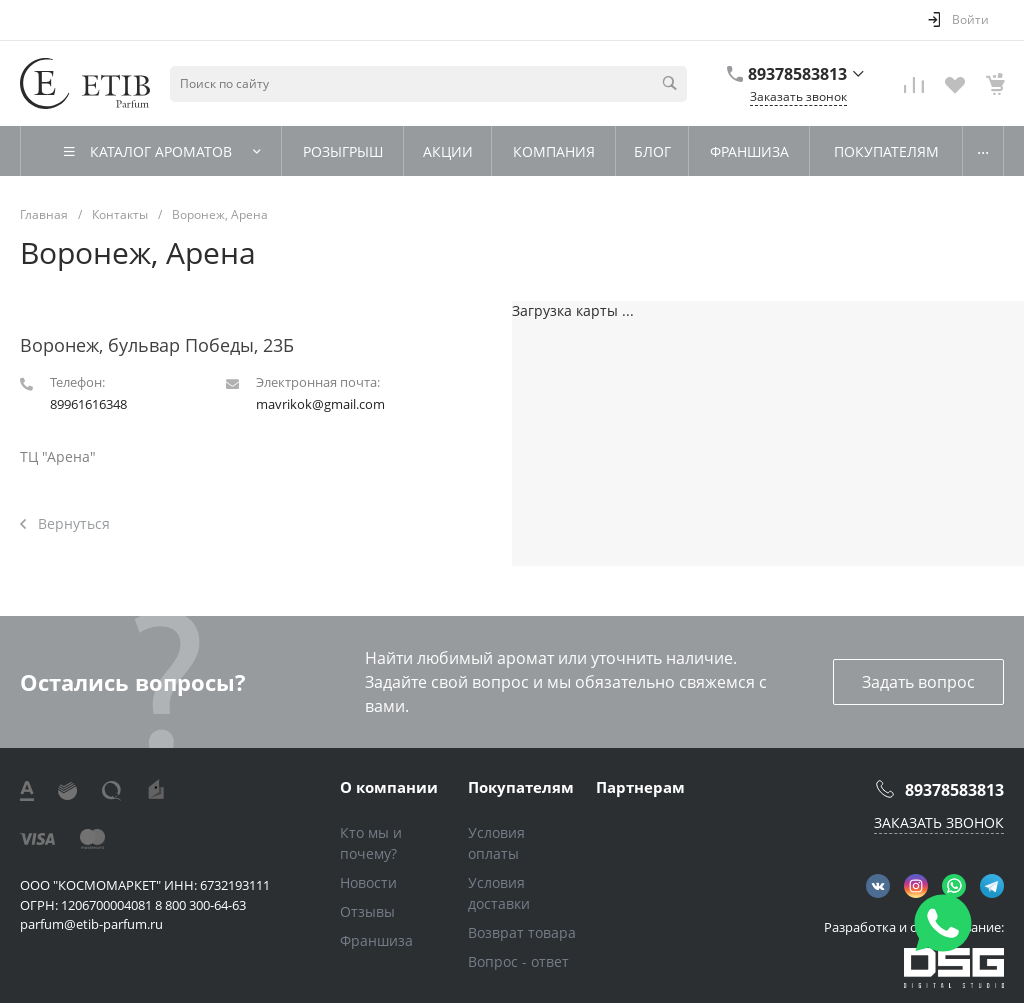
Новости (368, 882)
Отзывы (367, 911)
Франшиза (376, 940)
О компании (389, 787)
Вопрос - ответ (518, 961)
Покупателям (521, 787)
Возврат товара (522, 932)
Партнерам (640, 787)
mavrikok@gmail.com (320, 404)
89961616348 (88, 404)
